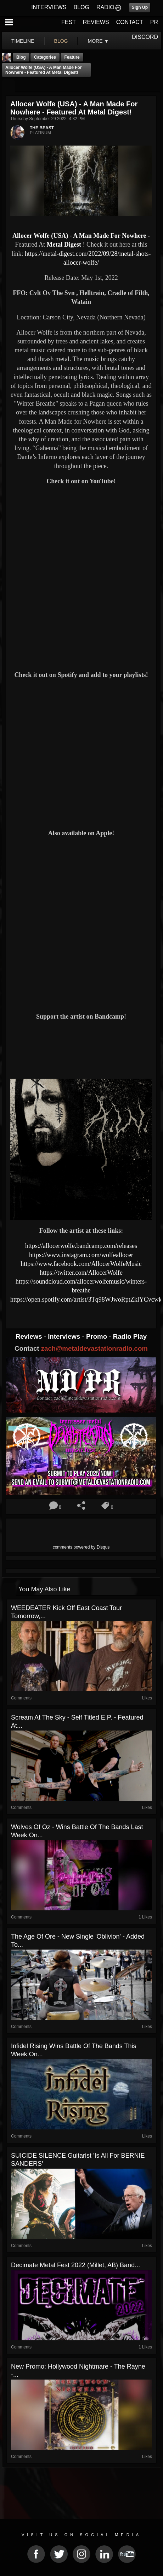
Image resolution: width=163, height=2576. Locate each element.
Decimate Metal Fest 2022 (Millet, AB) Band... (75, 2265)
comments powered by (81, 1547)
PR (154, 22)
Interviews (65, 1336)
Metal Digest (64, 244)
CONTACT (129, 22)
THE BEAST (42, 127)
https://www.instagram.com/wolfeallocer (81, 1254)
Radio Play (130, 1336)
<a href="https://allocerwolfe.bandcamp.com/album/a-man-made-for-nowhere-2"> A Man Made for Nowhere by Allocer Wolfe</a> (81, 1048)
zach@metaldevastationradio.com (94, 1348)
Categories (45, 57)
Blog (21, 57)
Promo (97, 1336)
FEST (68, 22)
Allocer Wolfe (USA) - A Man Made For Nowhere (79, 235)
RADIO (105, 7)
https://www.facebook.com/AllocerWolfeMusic (81, 1263)
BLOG (81, 7)
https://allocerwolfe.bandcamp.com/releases (81, 1245)
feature (71, 57)
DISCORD (145, 37)
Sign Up (140, 7)
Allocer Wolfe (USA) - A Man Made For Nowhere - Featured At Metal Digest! (43, 70)
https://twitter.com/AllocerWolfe (81, 1272)
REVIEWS (96, 22)
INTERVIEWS (48, 7)
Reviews (30, 1336)
